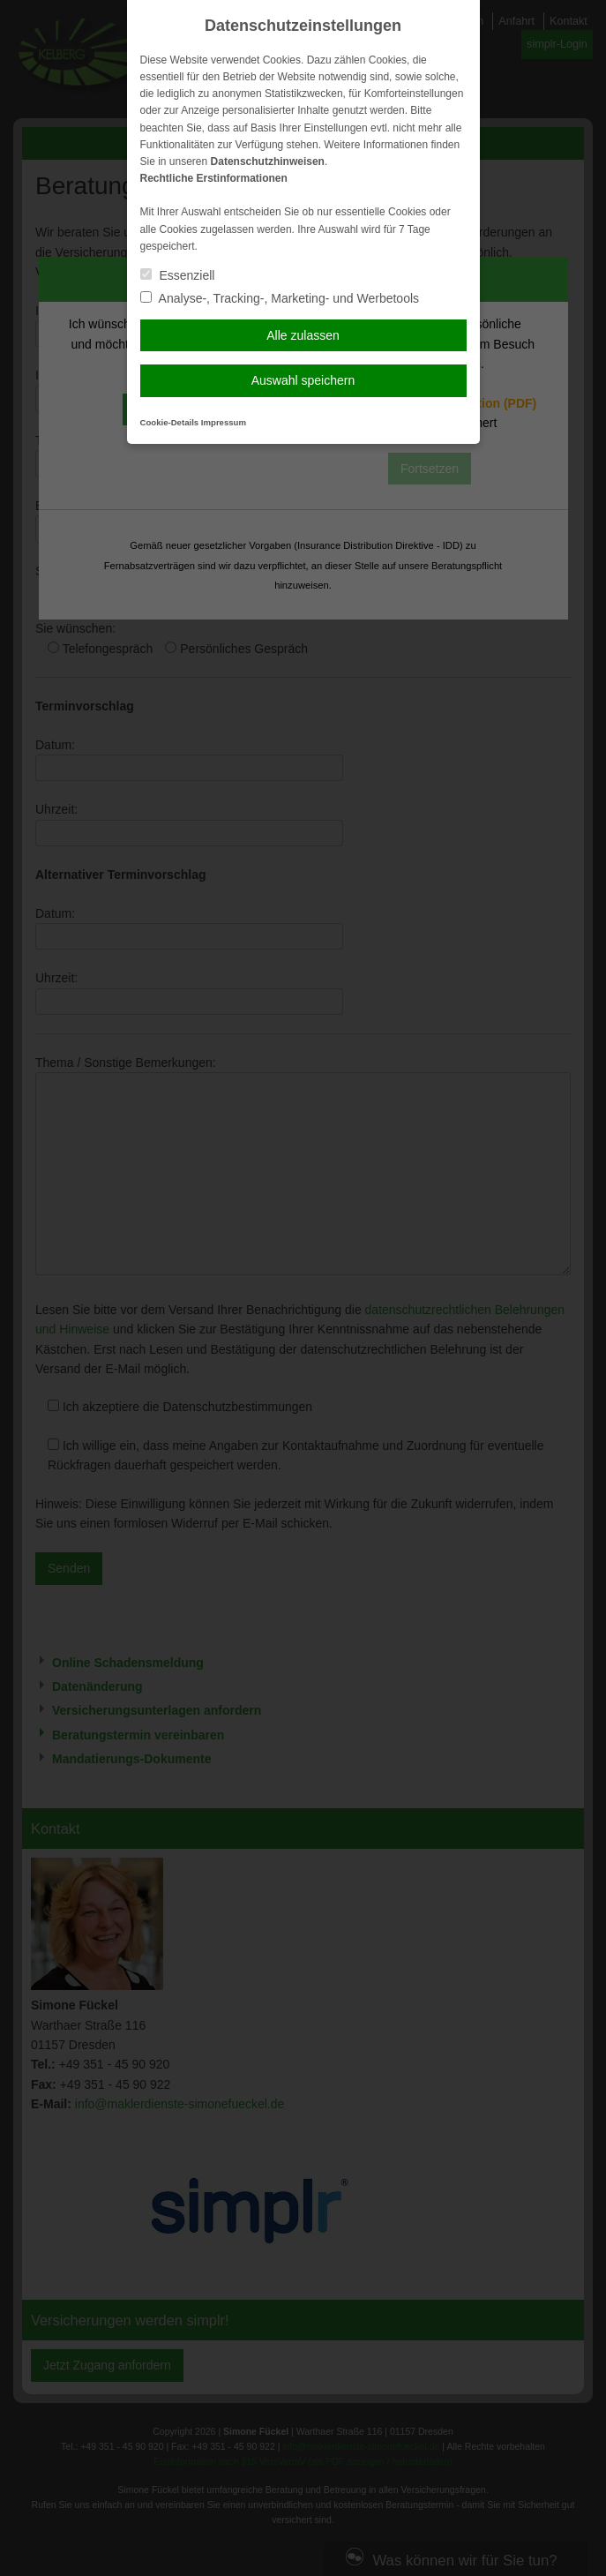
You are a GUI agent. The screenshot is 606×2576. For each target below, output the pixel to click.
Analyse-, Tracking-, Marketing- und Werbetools (280, 298)
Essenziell (177, 275)
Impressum (223, 422)
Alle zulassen (303, 335)
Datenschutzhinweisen (268, 161)
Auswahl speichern (303, 380)
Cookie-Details (169, 422)
